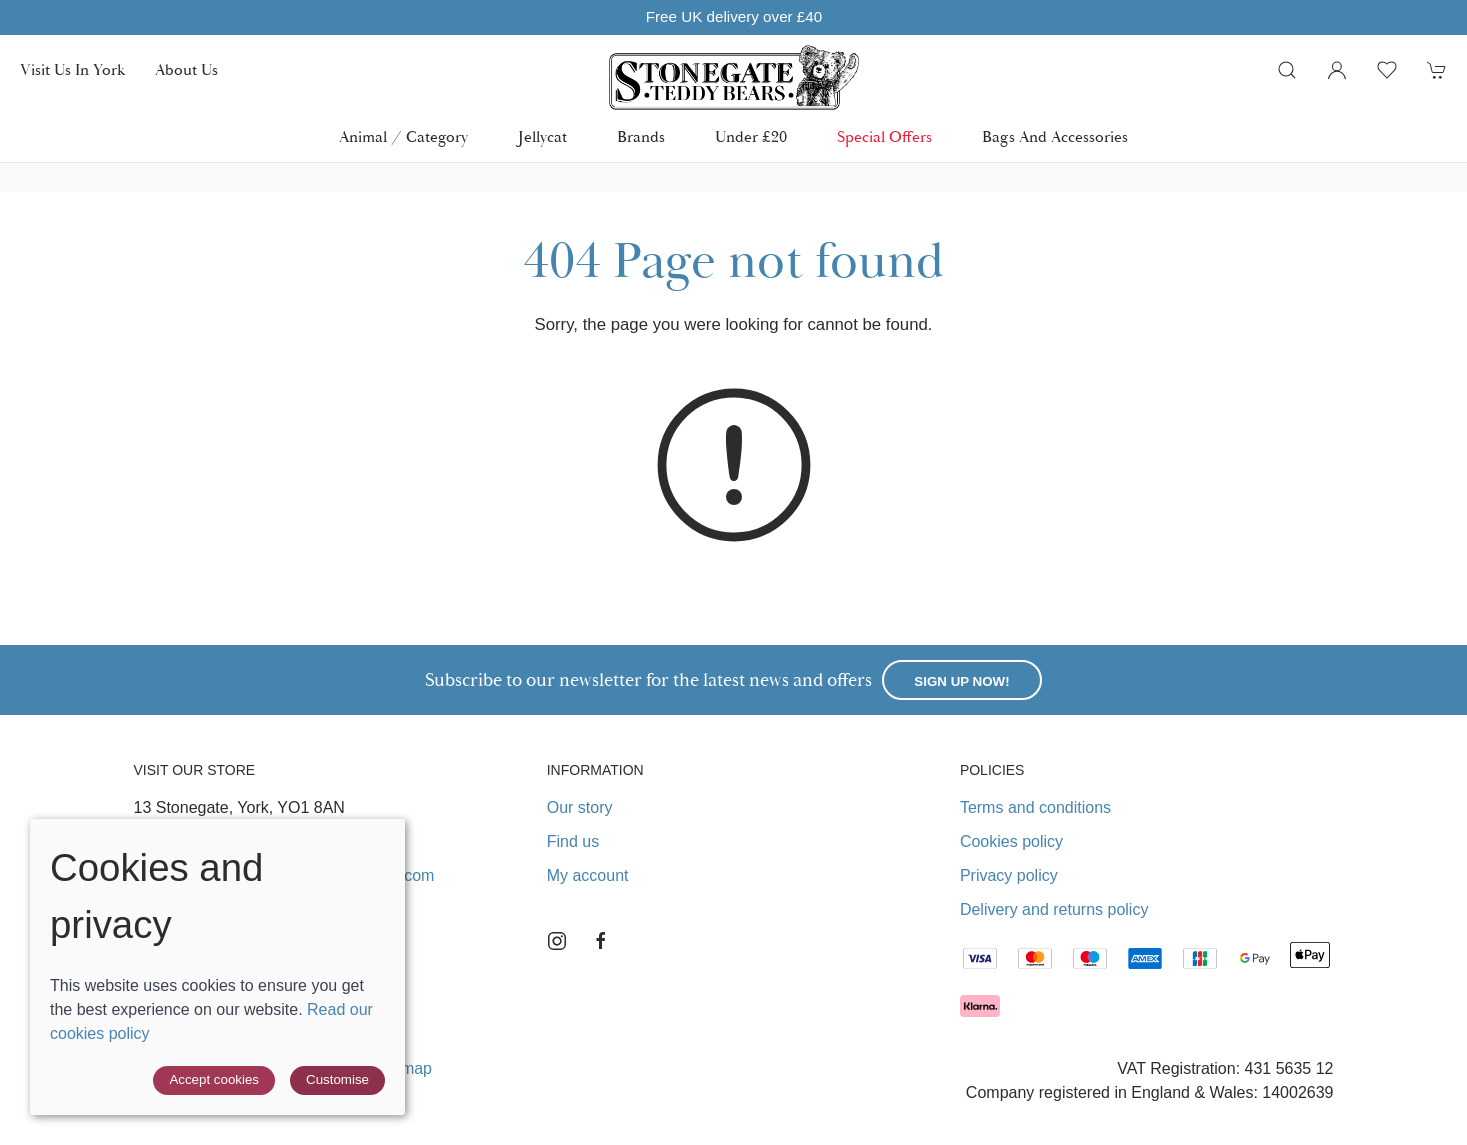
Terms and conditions (1035, 807)
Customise (337, 1079)
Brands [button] (641, 137)
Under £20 (751, 137)
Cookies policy (1011, 841)
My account (588, 875)
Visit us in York (72, 70)
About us (186, 70)
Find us (573, 841)
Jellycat (542, 137)
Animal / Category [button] (403, 137)
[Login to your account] (1337, 70)
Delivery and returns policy (1054, 909)
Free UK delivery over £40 (733, 16)
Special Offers (884, 137)
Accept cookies (214, 1079)
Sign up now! (961, 681)
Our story (580, 807)
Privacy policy (1009, 875)
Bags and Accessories (1055, 137)
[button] (1287, 70)
